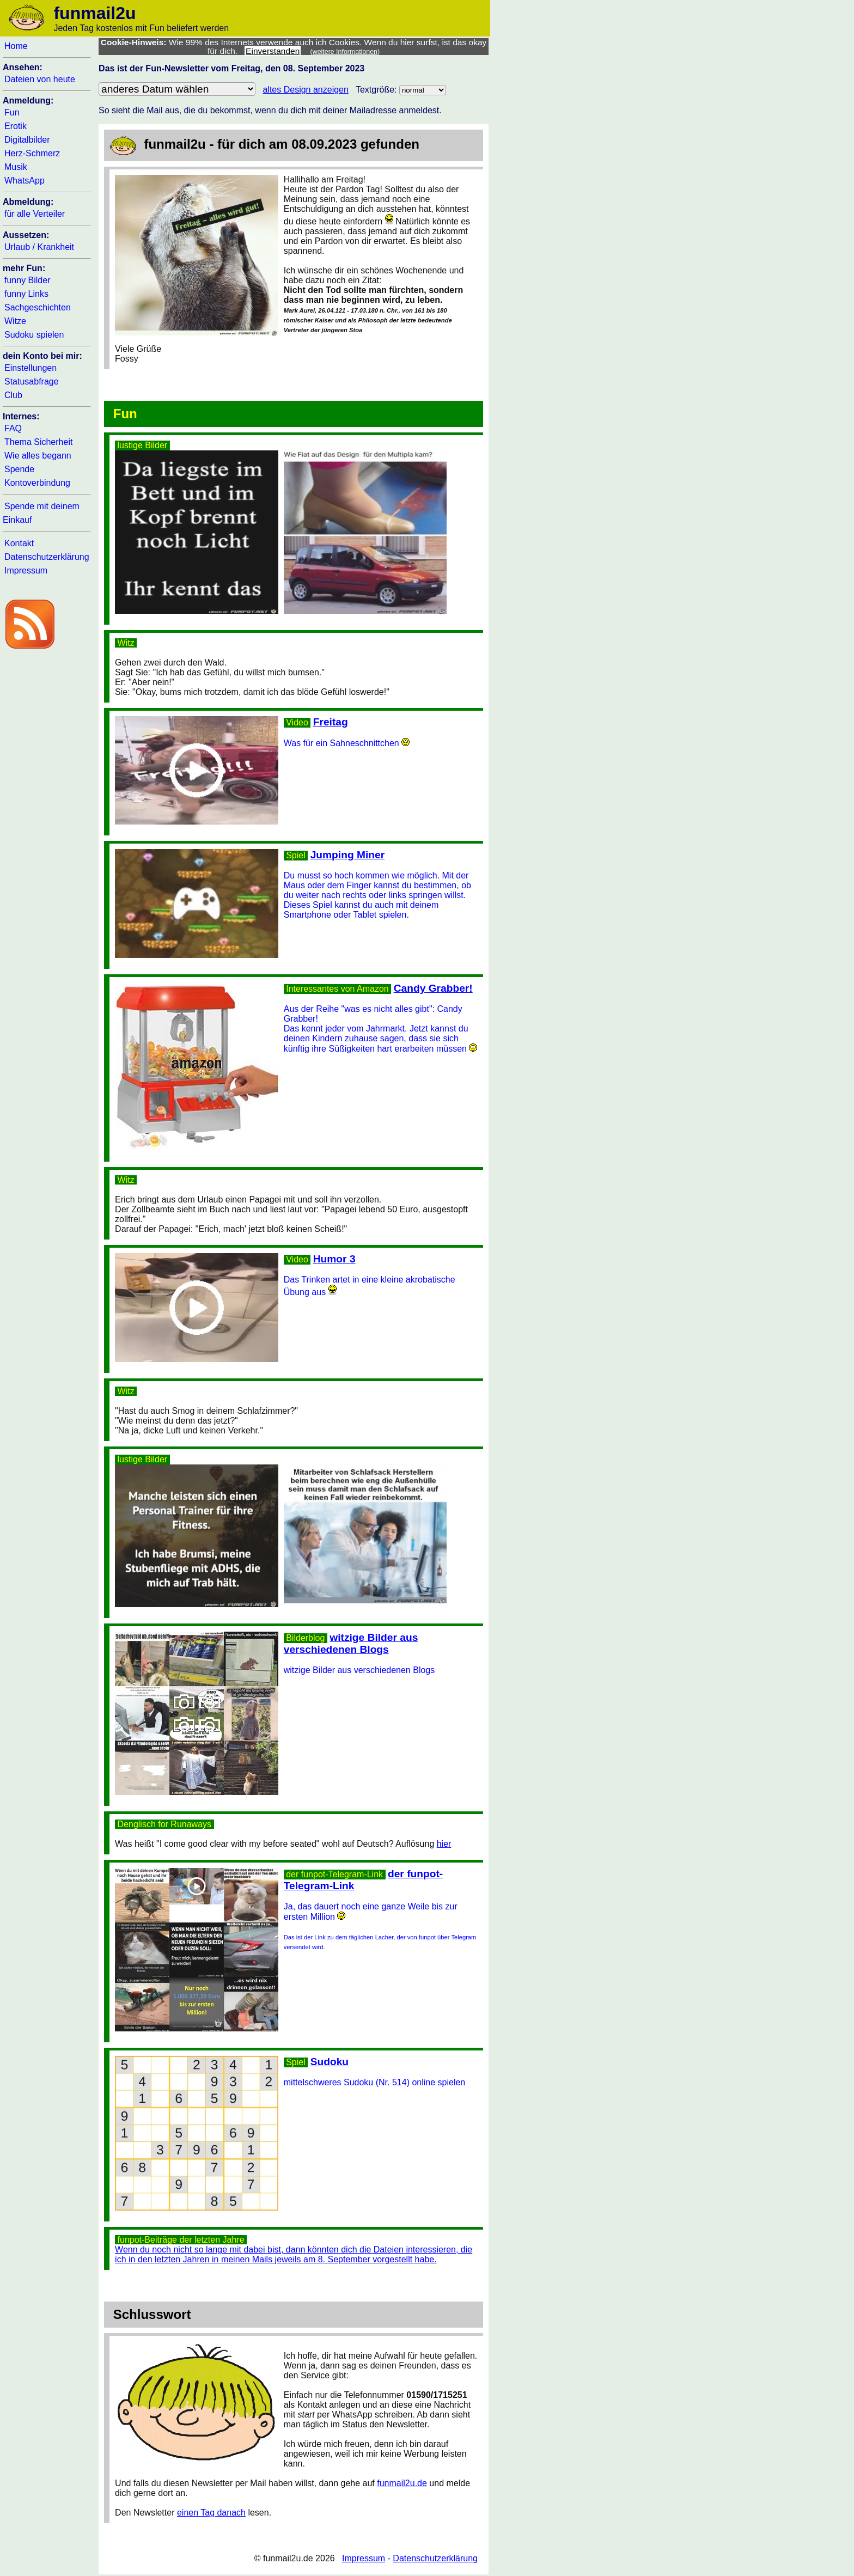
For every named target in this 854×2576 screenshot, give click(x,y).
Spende (19, 469)
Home (16, 46)
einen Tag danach (211, 2512)
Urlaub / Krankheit (39, 247)
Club (13, 395)
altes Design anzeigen (305, 89)
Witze (15, 321)
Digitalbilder (27, 139)
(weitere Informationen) (345, 52)
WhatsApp (24, 180)
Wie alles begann (37, 455)
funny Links (26, 293)
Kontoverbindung (37, 482)
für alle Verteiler (34, 213)
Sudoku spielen (34, 334)
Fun (12, 112)
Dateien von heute (39, 79)
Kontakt (19, 543)
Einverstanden (273, 51)
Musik (15, 167)
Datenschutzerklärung (46, 556)
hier (444, 1843)
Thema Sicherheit (38, 442)
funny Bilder (27, 280)
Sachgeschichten (37, 307)
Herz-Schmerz (32, 153)
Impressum (25, 570)
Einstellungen (30, 368)
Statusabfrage (31, 381)
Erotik (15, 126)
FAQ (13, 428)
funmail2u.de (402, 2483)
